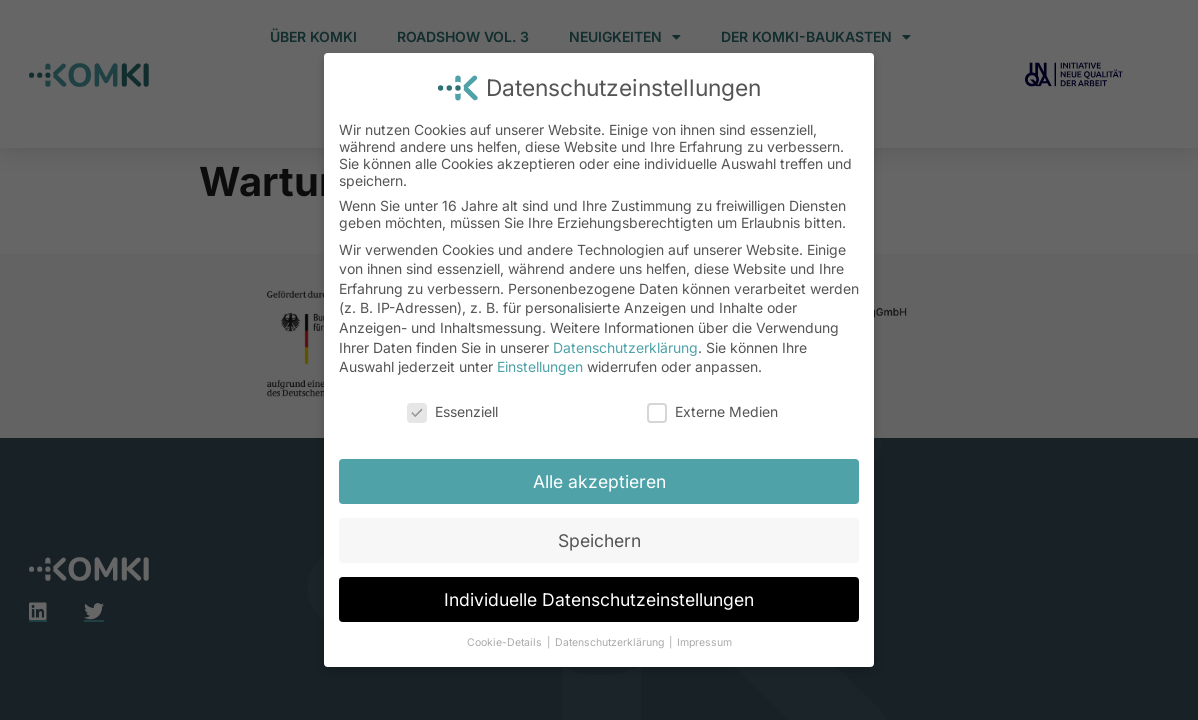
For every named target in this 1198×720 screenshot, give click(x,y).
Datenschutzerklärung (625, 347)
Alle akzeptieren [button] (599, 481)
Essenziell (452, 411)
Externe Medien (712, 411)
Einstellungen (540, 366)
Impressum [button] (704, 642)
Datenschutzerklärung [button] (611, 642)
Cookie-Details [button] (506, 642)
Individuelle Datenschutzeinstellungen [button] (599, 599)
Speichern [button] (599, 540)
